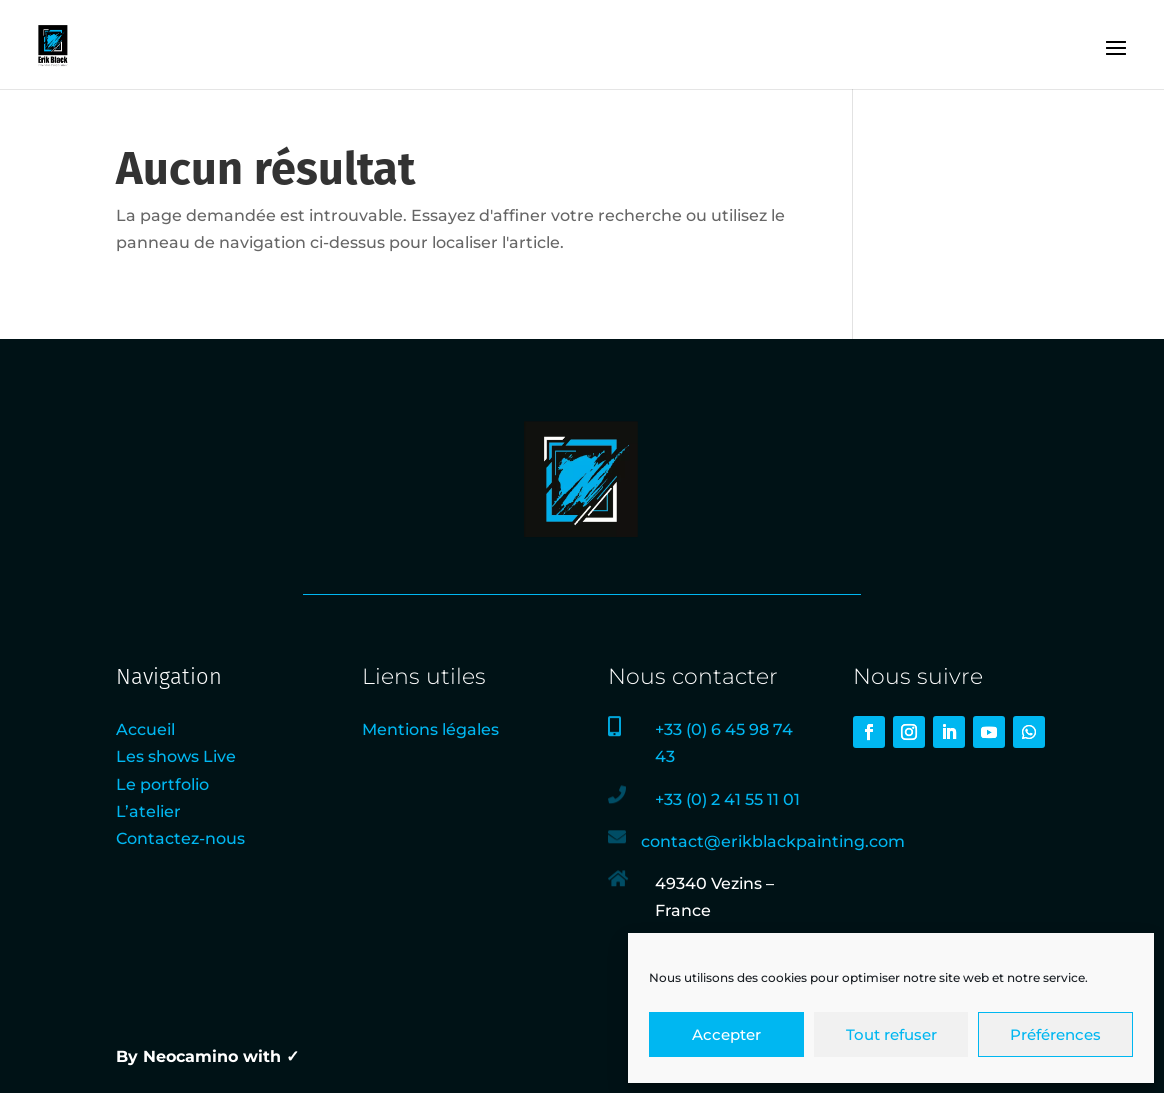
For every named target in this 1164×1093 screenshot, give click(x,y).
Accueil (145, 729)
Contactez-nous (180, 838)
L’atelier (148, 811)
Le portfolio (162, 784)
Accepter (726, 1034)
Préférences (1055, 1034)
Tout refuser (891, 1034)
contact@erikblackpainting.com (773, 841)
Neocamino (190, 1056)
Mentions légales (430, 729)
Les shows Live (176, 756)
